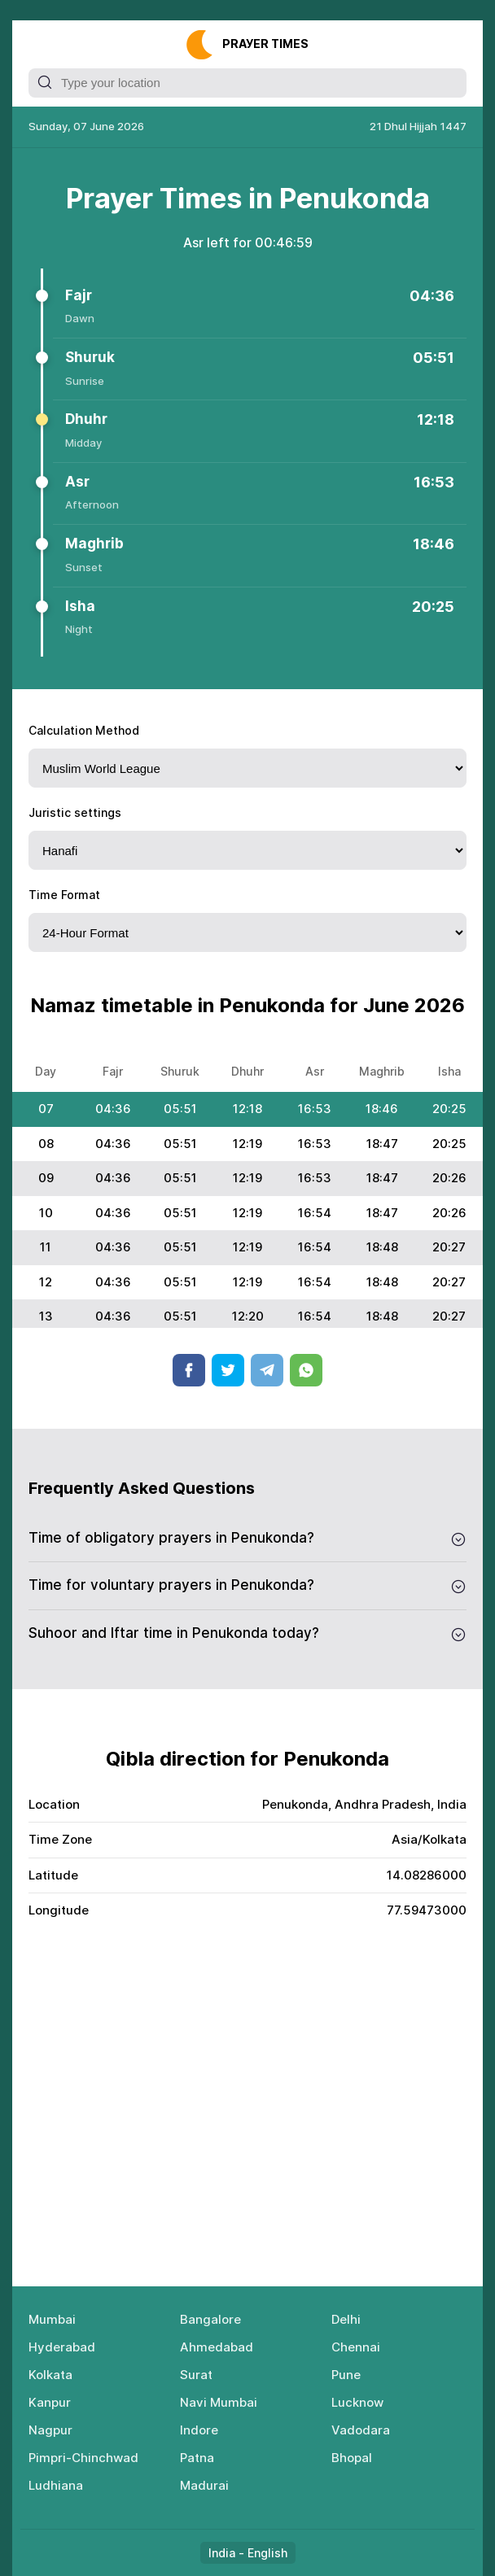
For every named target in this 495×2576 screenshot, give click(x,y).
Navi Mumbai (218, 2402)
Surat (196, 2374)
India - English (247, 2553)
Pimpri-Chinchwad (83, 2457)
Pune (346, 2374)
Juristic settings (74, 812)
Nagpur (50, 2430)
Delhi (346, 2319)
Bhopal (351, 2457)
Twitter (228, 1370)
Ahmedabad (216, 2347)
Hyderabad (61, 2347)
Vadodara (360, 2430)
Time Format (64, 895)
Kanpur (49, 2402)
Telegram (267, 1370)
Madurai (204, 2485)
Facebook (189, 1370)
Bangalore (210, 2319)
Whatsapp (306, 1370)
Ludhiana (55, 2485)
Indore (199, 2430)
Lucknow (357, 2402)
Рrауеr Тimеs (265, 43)
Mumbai (52, 2319)
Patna (197, 2457)
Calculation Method (83, 730)
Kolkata (50, 2374)
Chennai (355, 2347)
